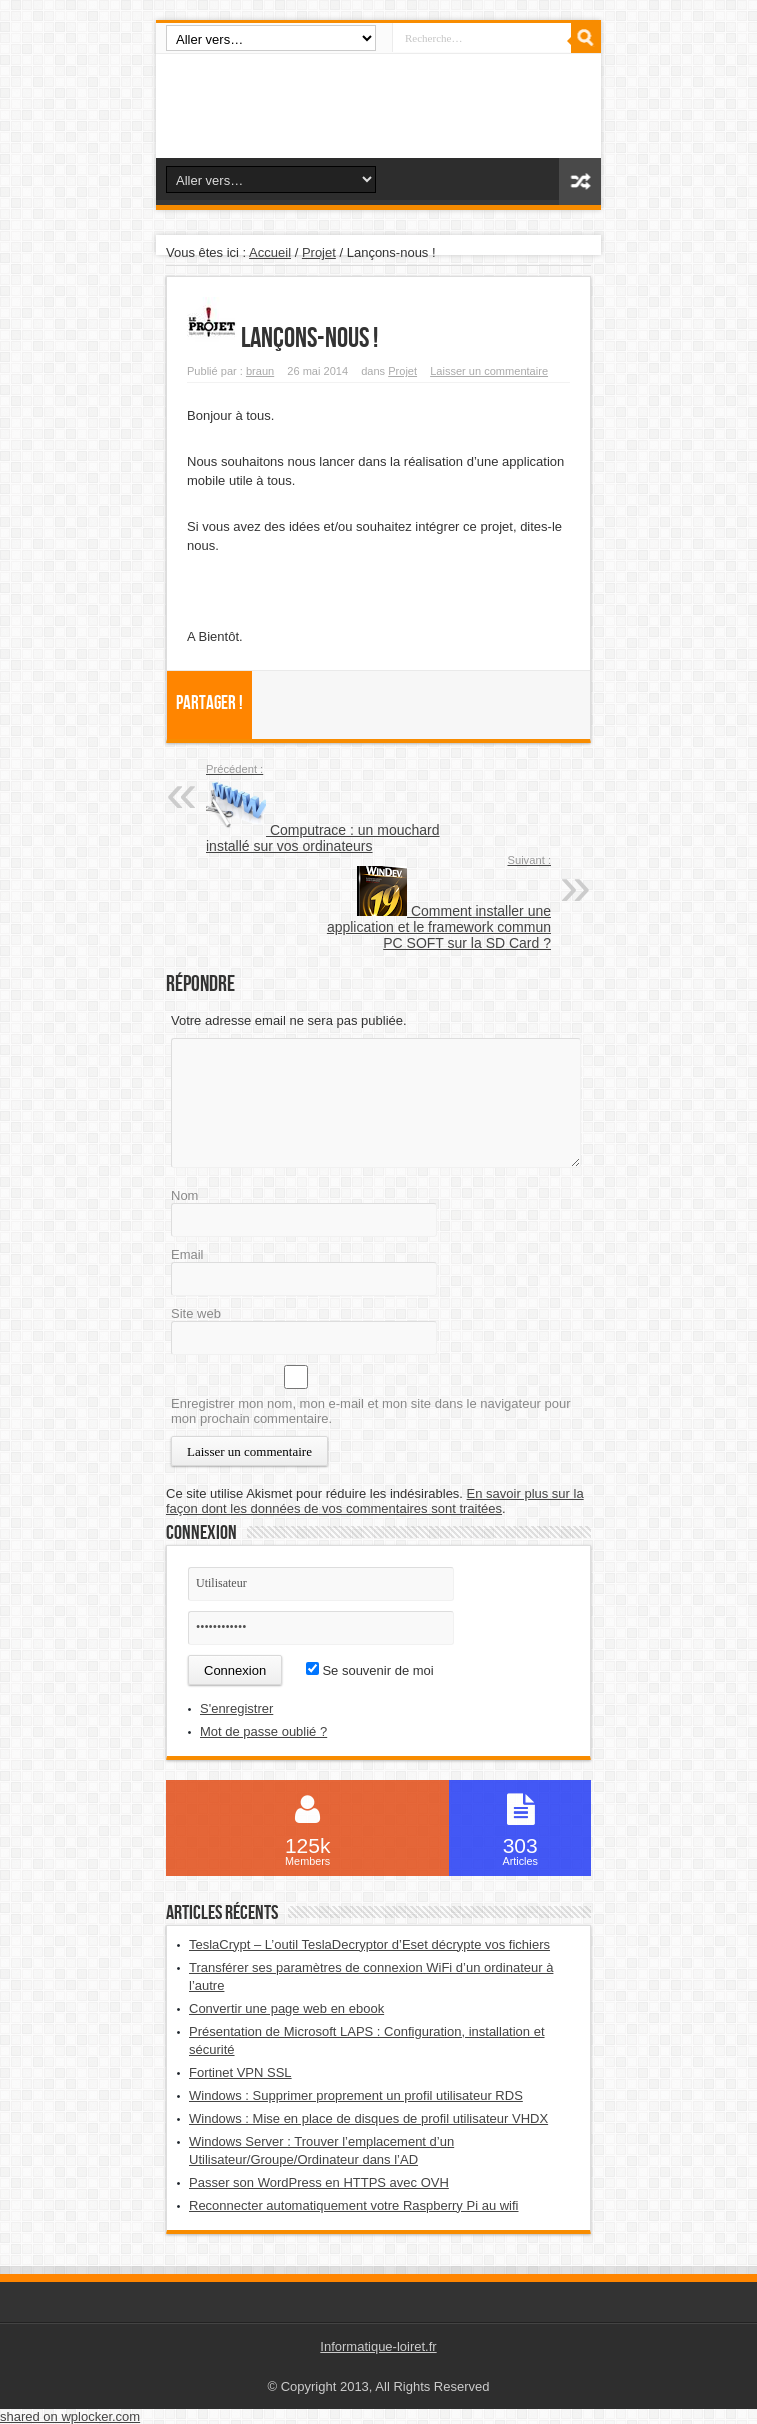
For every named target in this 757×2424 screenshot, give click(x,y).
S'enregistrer (236, 1708)
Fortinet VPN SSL (240, 2072)
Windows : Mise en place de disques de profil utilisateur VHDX (368, 2118)
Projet (319, 252)
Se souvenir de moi (370, 1670)
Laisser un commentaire (489, 371)
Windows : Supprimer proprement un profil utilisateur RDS (356, 2095)
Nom (184, 1195)
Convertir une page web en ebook (286, 2008)
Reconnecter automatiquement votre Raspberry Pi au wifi (354, 2205)
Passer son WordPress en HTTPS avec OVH (319, 2182)
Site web (196, 1313)
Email (187, 1254)
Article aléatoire (580, 181)
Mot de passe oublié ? (263, 1731)
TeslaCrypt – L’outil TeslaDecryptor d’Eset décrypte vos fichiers (369, 1944)
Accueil (270, 252)
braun (260, 371)
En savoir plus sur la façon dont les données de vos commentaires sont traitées (375, 1501)
